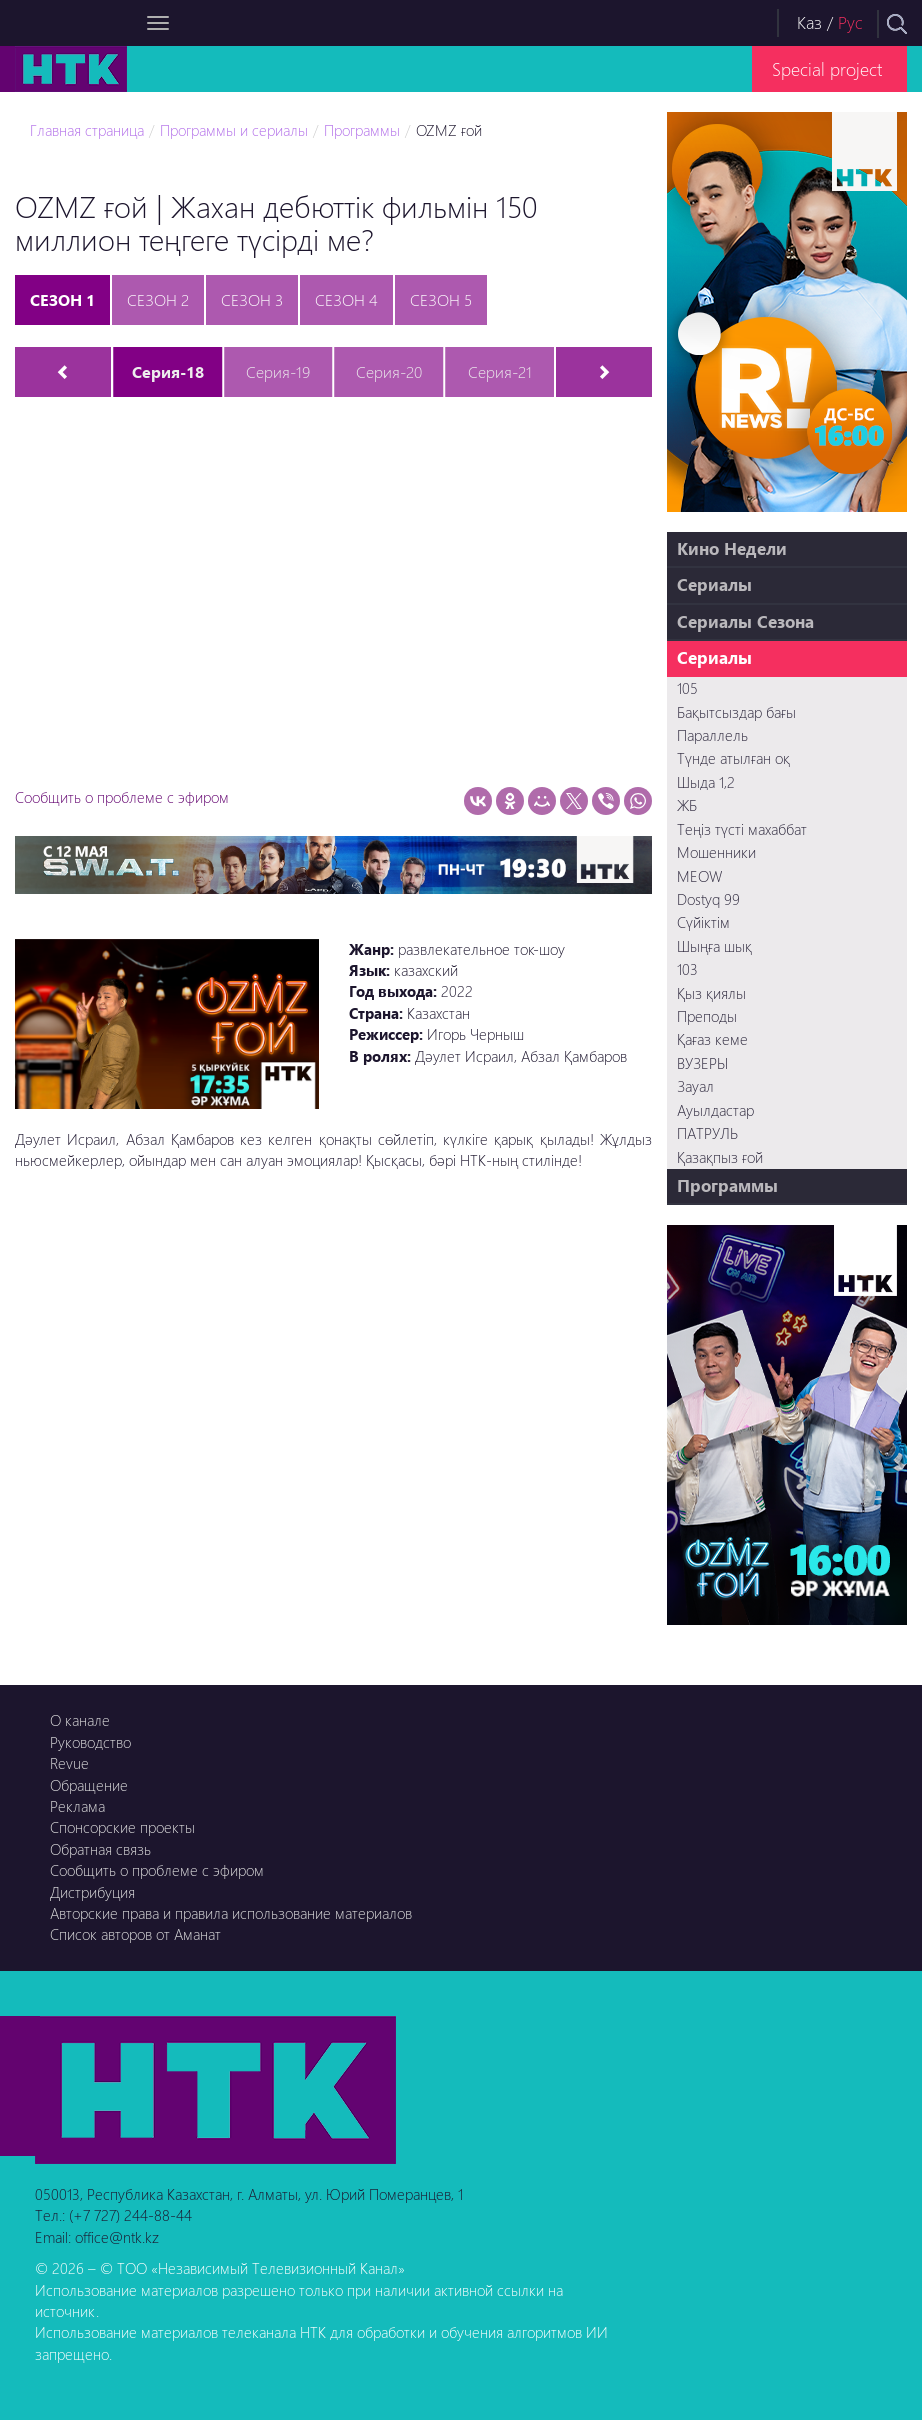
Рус (850, 22)
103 (687, 969)
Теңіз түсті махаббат (742, 829)
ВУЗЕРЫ (702, 1063)
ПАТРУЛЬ (707, 1133)
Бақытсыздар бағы (736, 712)
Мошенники (716, 852)
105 (687, 688)
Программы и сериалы (234, 130)
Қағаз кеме (712, 1039)
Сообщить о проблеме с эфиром (122, 797)
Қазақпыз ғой (720, 1157)
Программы (362, 130)
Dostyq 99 (708, 899)
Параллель (712, 735)
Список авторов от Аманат (135, 1934)
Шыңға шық (714, 946)
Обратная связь (100, 1849)
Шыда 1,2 (706, 782)
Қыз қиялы (711, 993)
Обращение (89, 1785)
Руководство (90, 1742)
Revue (69, 1763)
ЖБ (687, 805)
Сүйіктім (703, 922)
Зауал (695, 1086)
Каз (809, 22)
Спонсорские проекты (122, 1827)
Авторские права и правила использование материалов (231, 1913)
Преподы (707, 1016)
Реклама (77, 1806)
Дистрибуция (92, 1892)
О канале (80, 1720)
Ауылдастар (715, 1110)
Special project (827, 68)
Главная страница (87, 130)
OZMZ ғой (449, 130)
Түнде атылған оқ (733, 758)
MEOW (699, 876)
